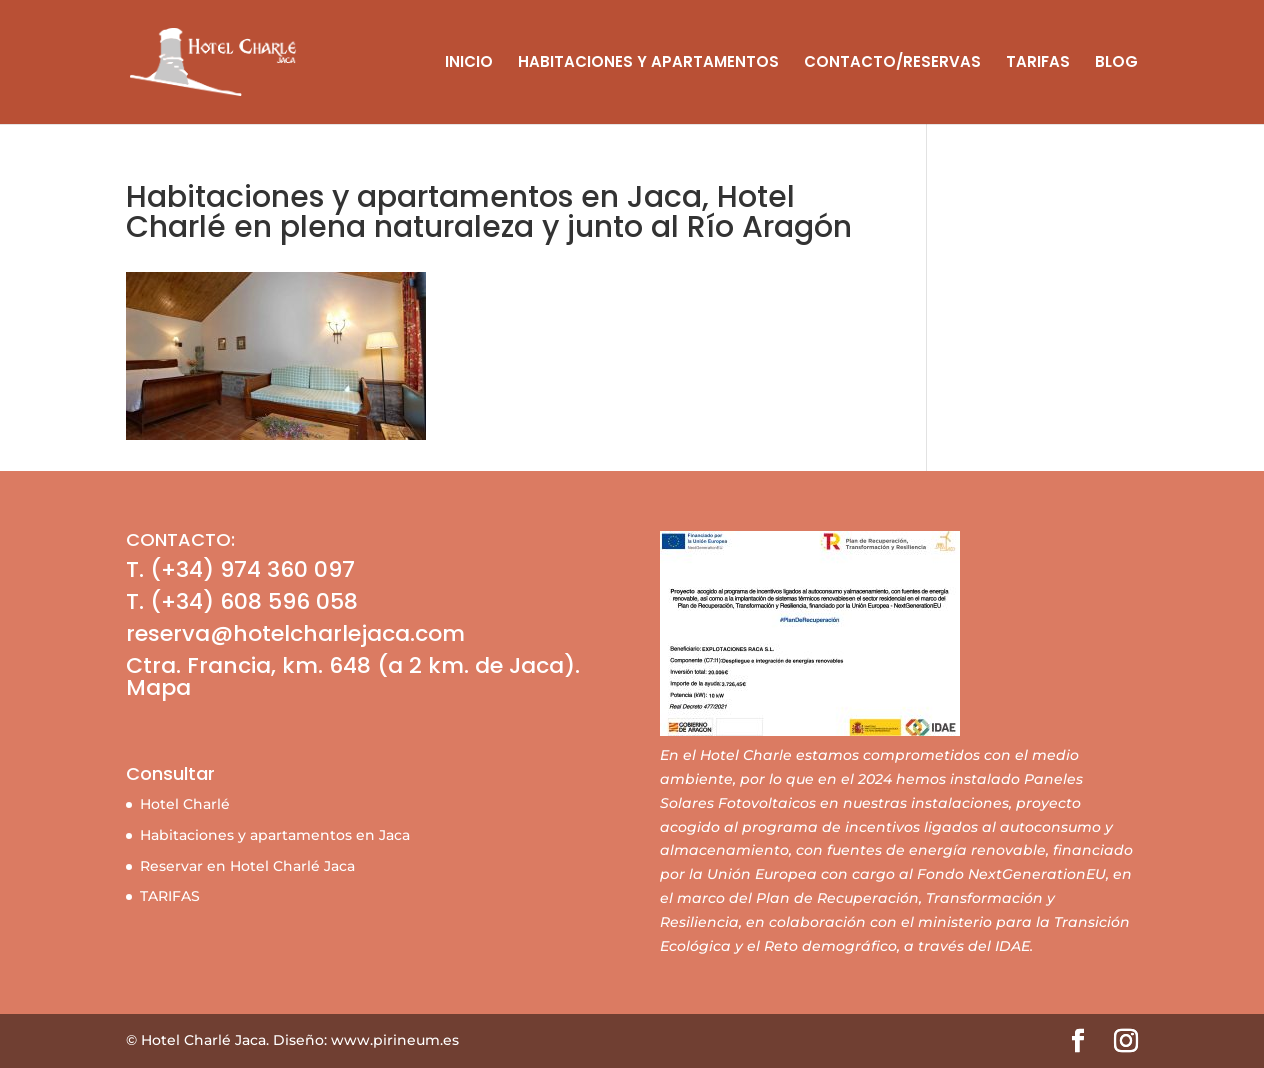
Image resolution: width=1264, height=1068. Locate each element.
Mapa (158, 687)
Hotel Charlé (185, 804)
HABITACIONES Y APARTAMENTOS (648, 63)
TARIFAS (1038, 63)
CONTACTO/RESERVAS (892, 63)
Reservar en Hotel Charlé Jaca (247, 866)
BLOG (1116, 63)
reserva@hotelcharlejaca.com (295, 633)
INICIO (469, 63)
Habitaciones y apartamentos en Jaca (275, 835)
